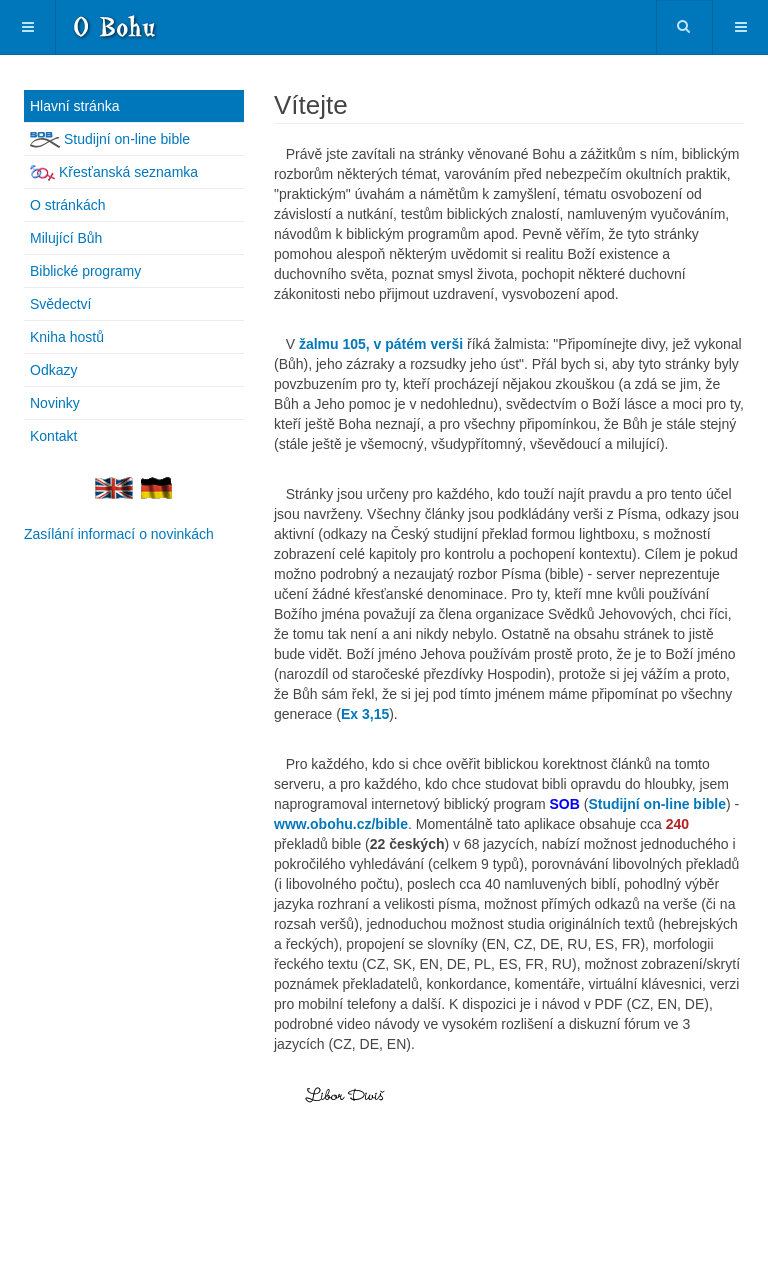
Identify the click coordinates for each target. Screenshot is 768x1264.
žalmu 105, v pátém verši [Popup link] (381, 344)
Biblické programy (85, 271)
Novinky (55, 403)
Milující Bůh (66, 238)
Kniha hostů (67, 337)
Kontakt (53, 436)
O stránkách (67, 205)
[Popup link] (365, 714)
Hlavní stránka (74, 106)
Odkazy (53, 370)
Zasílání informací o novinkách (119, 534)
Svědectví (60, 304)
